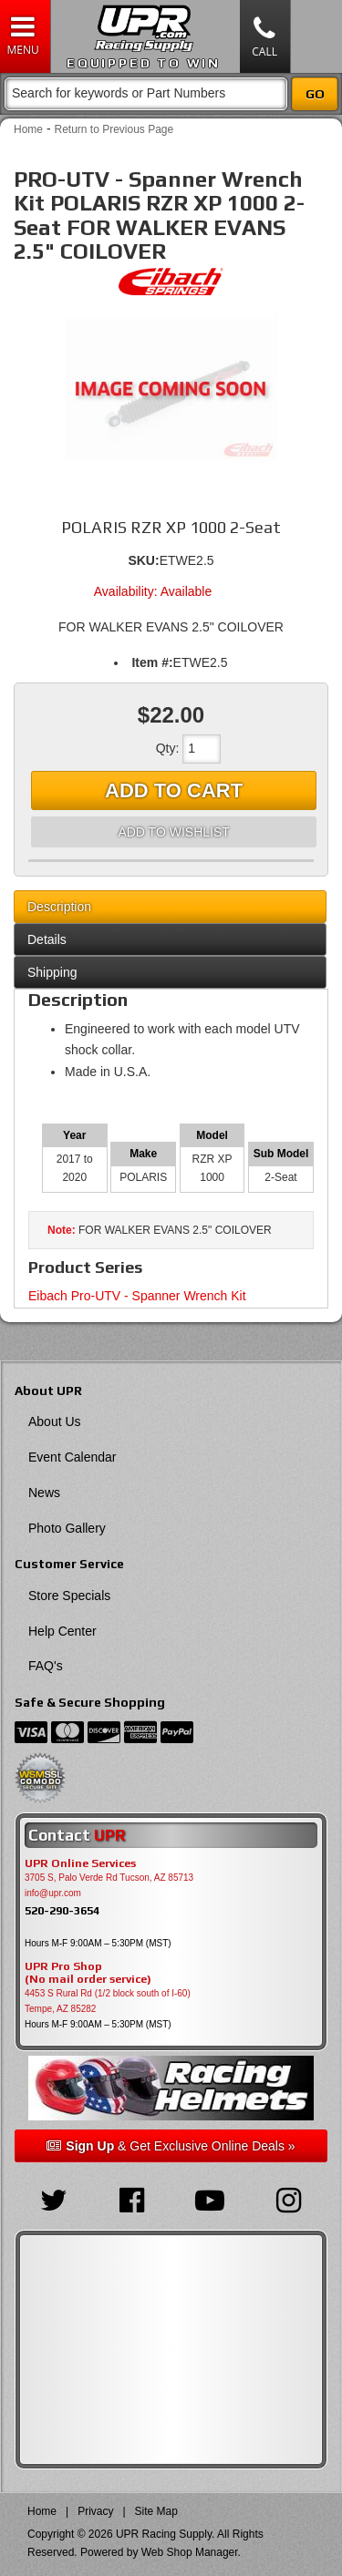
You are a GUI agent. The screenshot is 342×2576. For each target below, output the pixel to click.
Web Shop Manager (189, 2552)
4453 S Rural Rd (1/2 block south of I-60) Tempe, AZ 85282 (108, 2001)
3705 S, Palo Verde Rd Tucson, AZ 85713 (109, 1878)
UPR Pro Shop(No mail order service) (88, 1973)
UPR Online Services (80, 1863)
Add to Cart (174, 790)
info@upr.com (53, 1893)
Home (28, 129)
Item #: (151, 662)
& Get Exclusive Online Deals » (171, 2146)
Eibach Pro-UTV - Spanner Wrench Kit (137, 1295)
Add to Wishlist (173, 832)
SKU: (143, 560)
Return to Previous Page (113, 129)
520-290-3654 (62, 1910)
